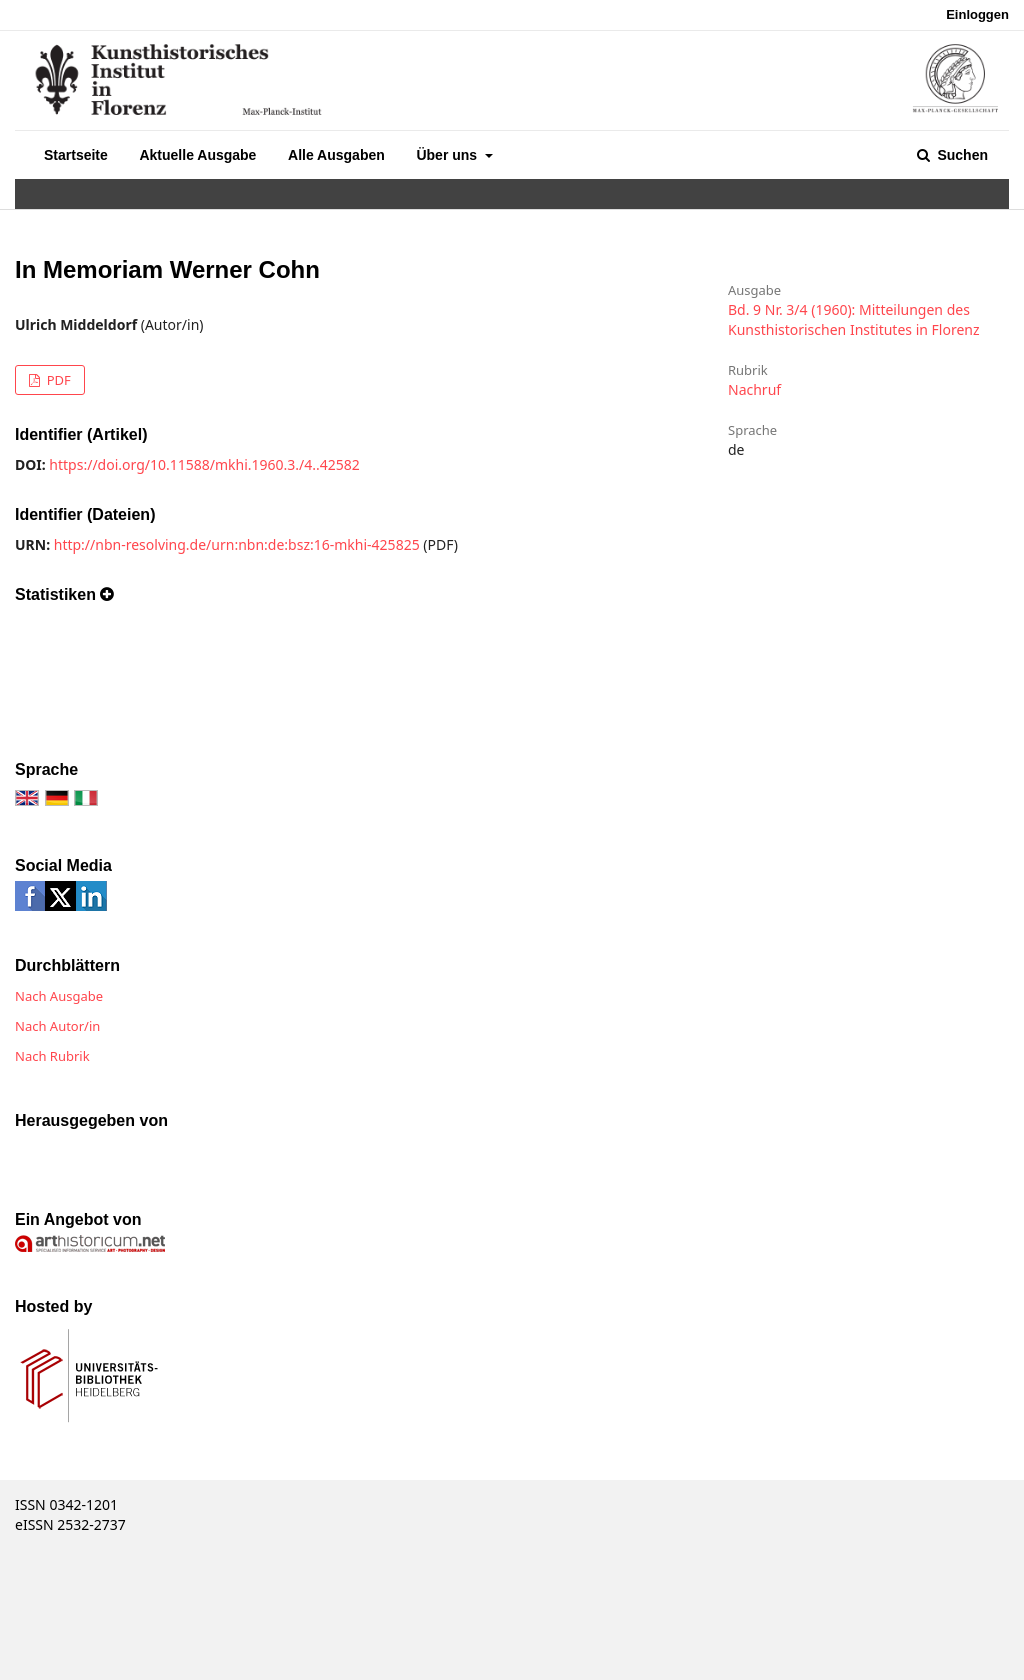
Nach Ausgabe (59, 996)
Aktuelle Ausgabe (197, 155)
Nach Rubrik (52, 1056)
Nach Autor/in (57, 1026)
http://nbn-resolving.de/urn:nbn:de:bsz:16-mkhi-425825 (237, 544)
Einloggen (977, 14)
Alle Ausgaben (336, 155)
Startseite (76, 155)
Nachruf (754, 389)
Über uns (448, 155)
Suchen (961, 155)
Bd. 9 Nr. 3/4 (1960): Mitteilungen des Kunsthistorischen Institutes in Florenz (854, 319)
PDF (56, 380)
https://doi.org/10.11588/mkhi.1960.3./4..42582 (204, 464)
